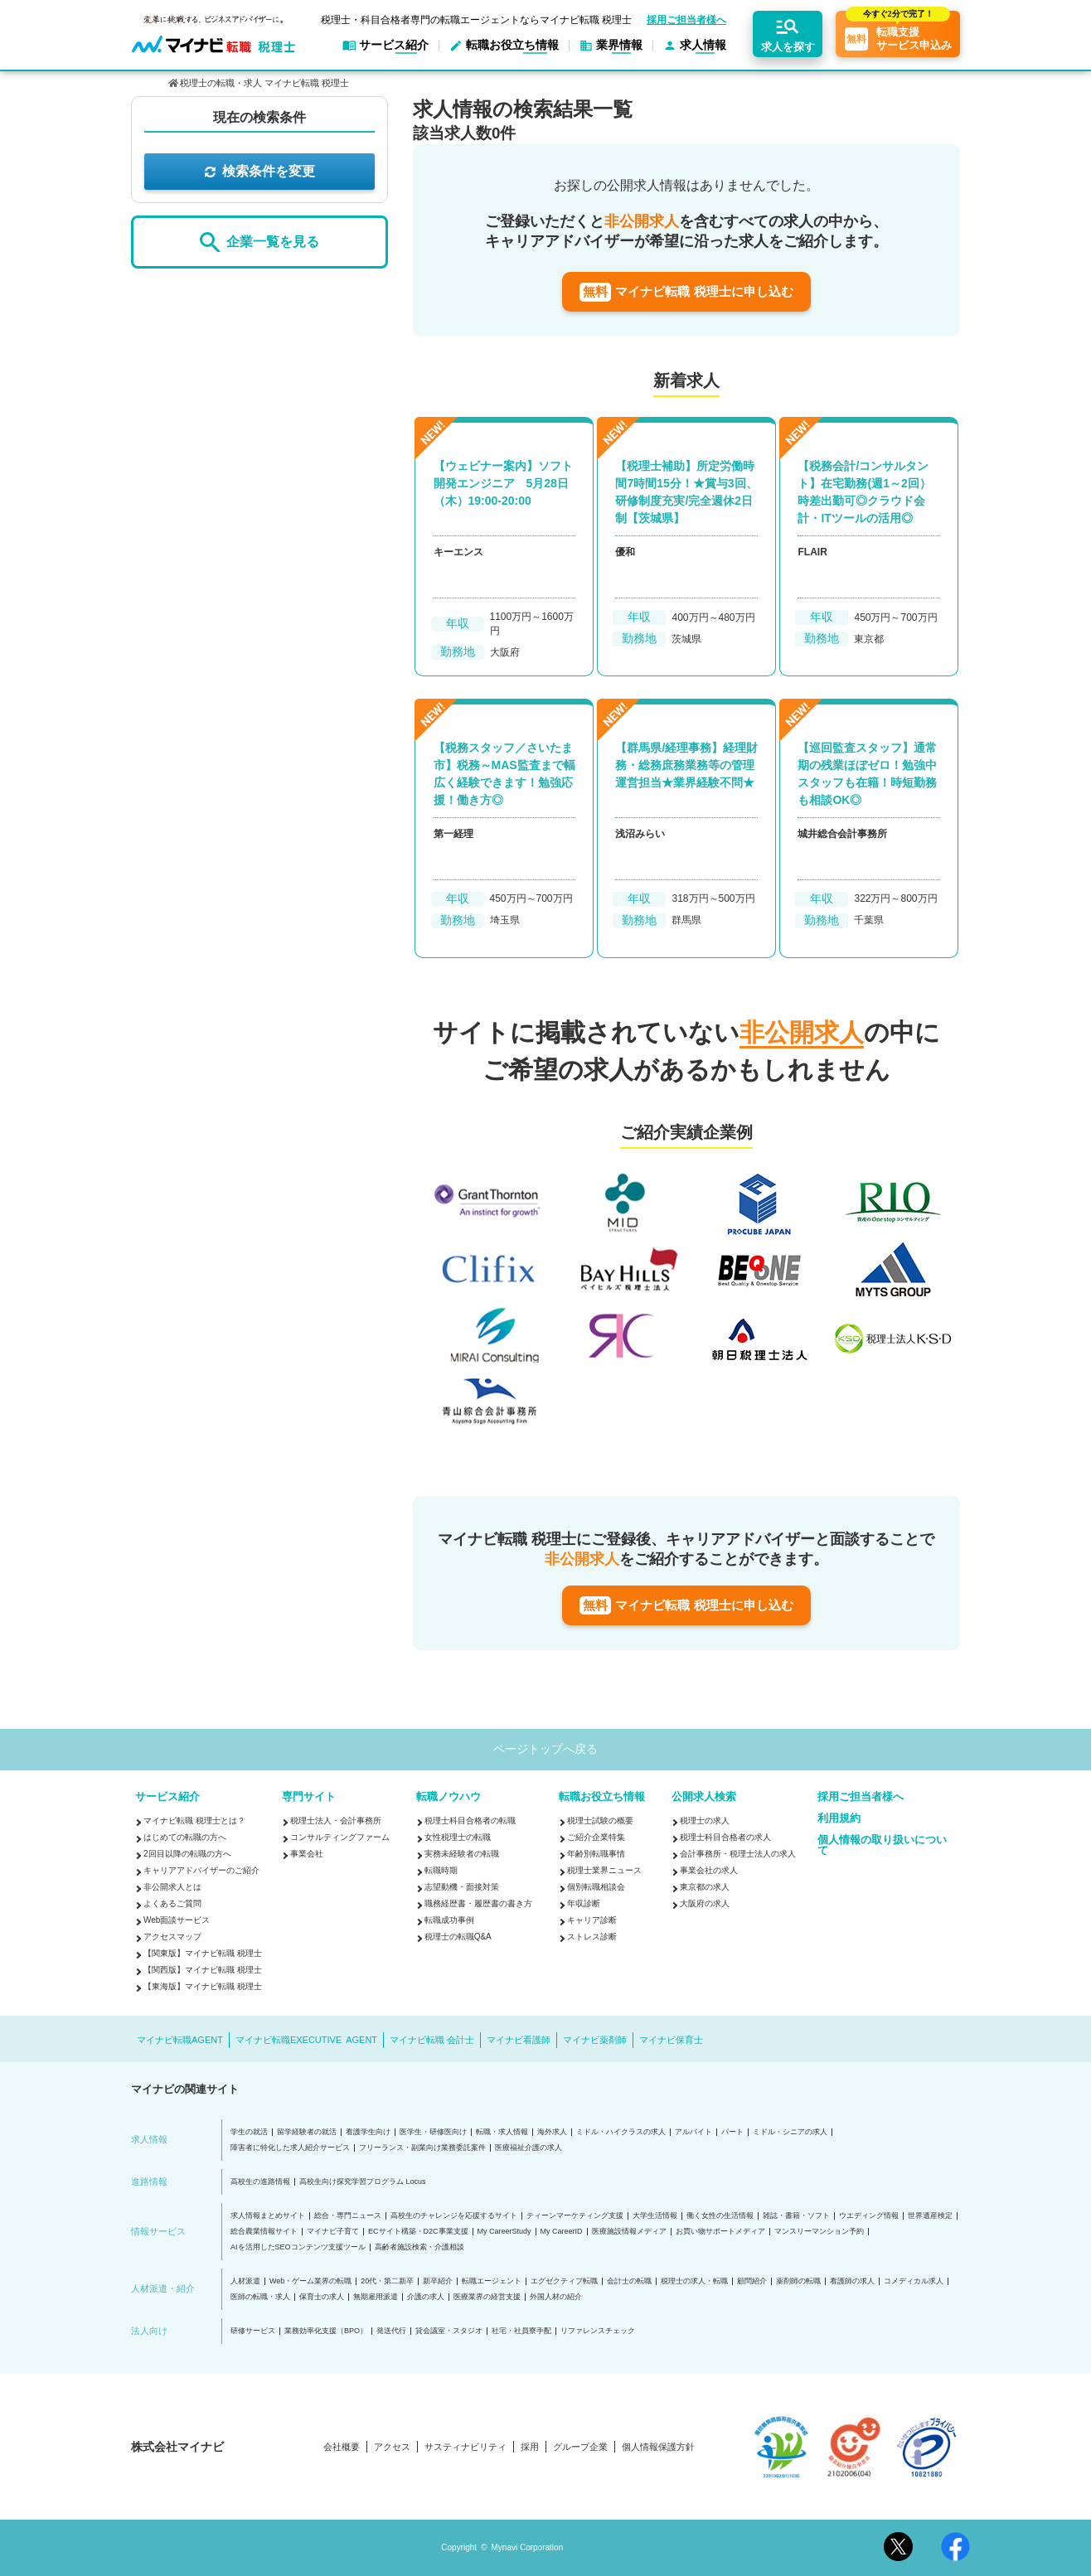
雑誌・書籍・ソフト (796, 2216)
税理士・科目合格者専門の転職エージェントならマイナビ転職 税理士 (476, 20)
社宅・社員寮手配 (521, 2331)
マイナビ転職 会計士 (432, 2040)
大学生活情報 (655, 2216)
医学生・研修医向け (433, 2132)
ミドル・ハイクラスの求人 (621, 2132)
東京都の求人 (705, 1886)
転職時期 (441, 1870)
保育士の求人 (321, 2297)
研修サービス (252, 2331)
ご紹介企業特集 (596, 1837)
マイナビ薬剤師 (595, 2040)
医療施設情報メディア (629, 2231)
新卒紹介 (438, 2281)
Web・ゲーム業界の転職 (310, 2281)
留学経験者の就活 (307, 2132)
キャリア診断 (592, 1920)
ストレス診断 (592, 1936)
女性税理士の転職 (457, 1837)
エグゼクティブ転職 (564, 2281)
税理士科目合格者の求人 (725, 1837)
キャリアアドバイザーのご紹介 (201, 1870)
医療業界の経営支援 (487, 2297)
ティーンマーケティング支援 (574, 2216)
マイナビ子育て (333, 2231)
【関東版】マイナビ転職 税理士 (202, 1953)
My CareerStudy (504, 2231)
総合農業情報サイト (264, 2231)
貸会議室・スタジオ (448, 2331)
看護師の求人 (852, 2281)
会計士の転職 (629, 2281)
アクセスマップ (172, 1936)
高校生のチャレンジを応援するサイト (453, 2216)
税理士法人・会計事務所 (335, 1820)
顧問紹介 (752, 2281)
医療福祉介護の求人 (528, 2148)
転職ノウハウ (448, 1796)
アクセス (392, 2447)
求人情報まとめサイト (267, 2216)
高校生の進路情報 (260, 2182)
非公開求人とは (172, 1886)
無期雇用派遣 (375, 2297)
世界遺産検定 (930, 2216)
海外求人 (552, 2132)
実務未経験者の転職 (461, 1853)
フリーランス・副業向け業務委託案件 (422, 2148)
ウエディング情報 (869, 2216)
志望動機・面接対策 (461, 1886)
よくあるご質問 (172, 1903)
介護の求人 (425, 2297)
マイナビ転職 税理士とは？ (194, 1820)
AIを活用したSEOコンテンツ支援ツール (298, 2247)
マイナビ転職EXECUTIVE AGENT (306, 2040)
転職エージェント (491, 2281)
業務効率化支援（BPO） (325, 2331)
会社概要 (341, 2447)
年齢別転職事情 (596, 1853)
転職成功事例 (449, 1920)
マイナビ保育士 (671, 2040)
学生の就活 (249, 2132)
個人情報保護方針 (658, 2447)
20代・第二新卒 (387, 2281)
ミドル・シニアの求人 (790, 2132)
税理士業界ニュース (604, 1870)
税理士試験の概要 (600, 1820)
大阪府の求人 (705, 1903)
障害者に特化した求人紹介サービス (290, 2148)
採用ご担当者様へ (686, 20)
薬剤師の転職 (798, 2281)
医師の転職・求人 (260, 2297)
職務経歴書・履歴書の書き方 (478, 1903)
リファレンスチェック (597, 2331)
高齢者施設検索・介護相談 (419, 2247)
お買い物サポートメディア (720, 2231)
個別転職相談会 (596, 1886)
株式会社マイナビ (177, 2447)
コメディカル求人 (913, 2281)
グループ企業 (580, 2447)
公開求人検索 (704, 1796)
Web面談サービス (176, 1920)
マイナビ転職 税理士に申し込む (686, 292)
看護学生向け (368, 2132)
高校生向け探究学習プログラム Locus (362, 2182)
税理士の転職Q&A (458, 1936)
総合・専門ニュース (347, 2216)
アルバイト (693, 2132)
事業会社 (306, 1853)
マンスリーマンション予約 (819, 2231)
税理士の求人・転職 (694, 2281)
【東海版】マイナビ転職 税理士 (202, 1986)
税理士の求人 (705, 1820)
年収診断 (583, 1903)
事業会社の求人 (709, 1870)
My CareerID (562, 2231)
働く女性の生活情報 (720, 2216)
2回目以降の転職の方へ (187, 1853)
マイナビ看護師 (518, 2040)
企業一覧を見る (259, 242)
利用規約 (839, 1818)
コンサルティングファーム (340, 1837)
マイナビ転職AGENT (180, 2040)
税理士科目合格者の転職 (470, 1820)
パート (732, 2132)
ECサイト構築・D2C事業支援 (418, 2231)
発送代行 (391, 2331)
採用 (530, 2447)
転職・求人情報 (502, 2132)
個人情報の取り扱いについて (882, 1845)
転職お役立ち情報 (602, 1796)
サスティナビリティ (465, 2447)
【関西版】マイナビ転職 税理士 (202, 1969)
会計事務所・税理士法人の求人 (738, 1853)
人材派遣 (245, 2281)
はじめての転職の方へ (184, 1837)
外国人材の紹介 (556, 2297)
